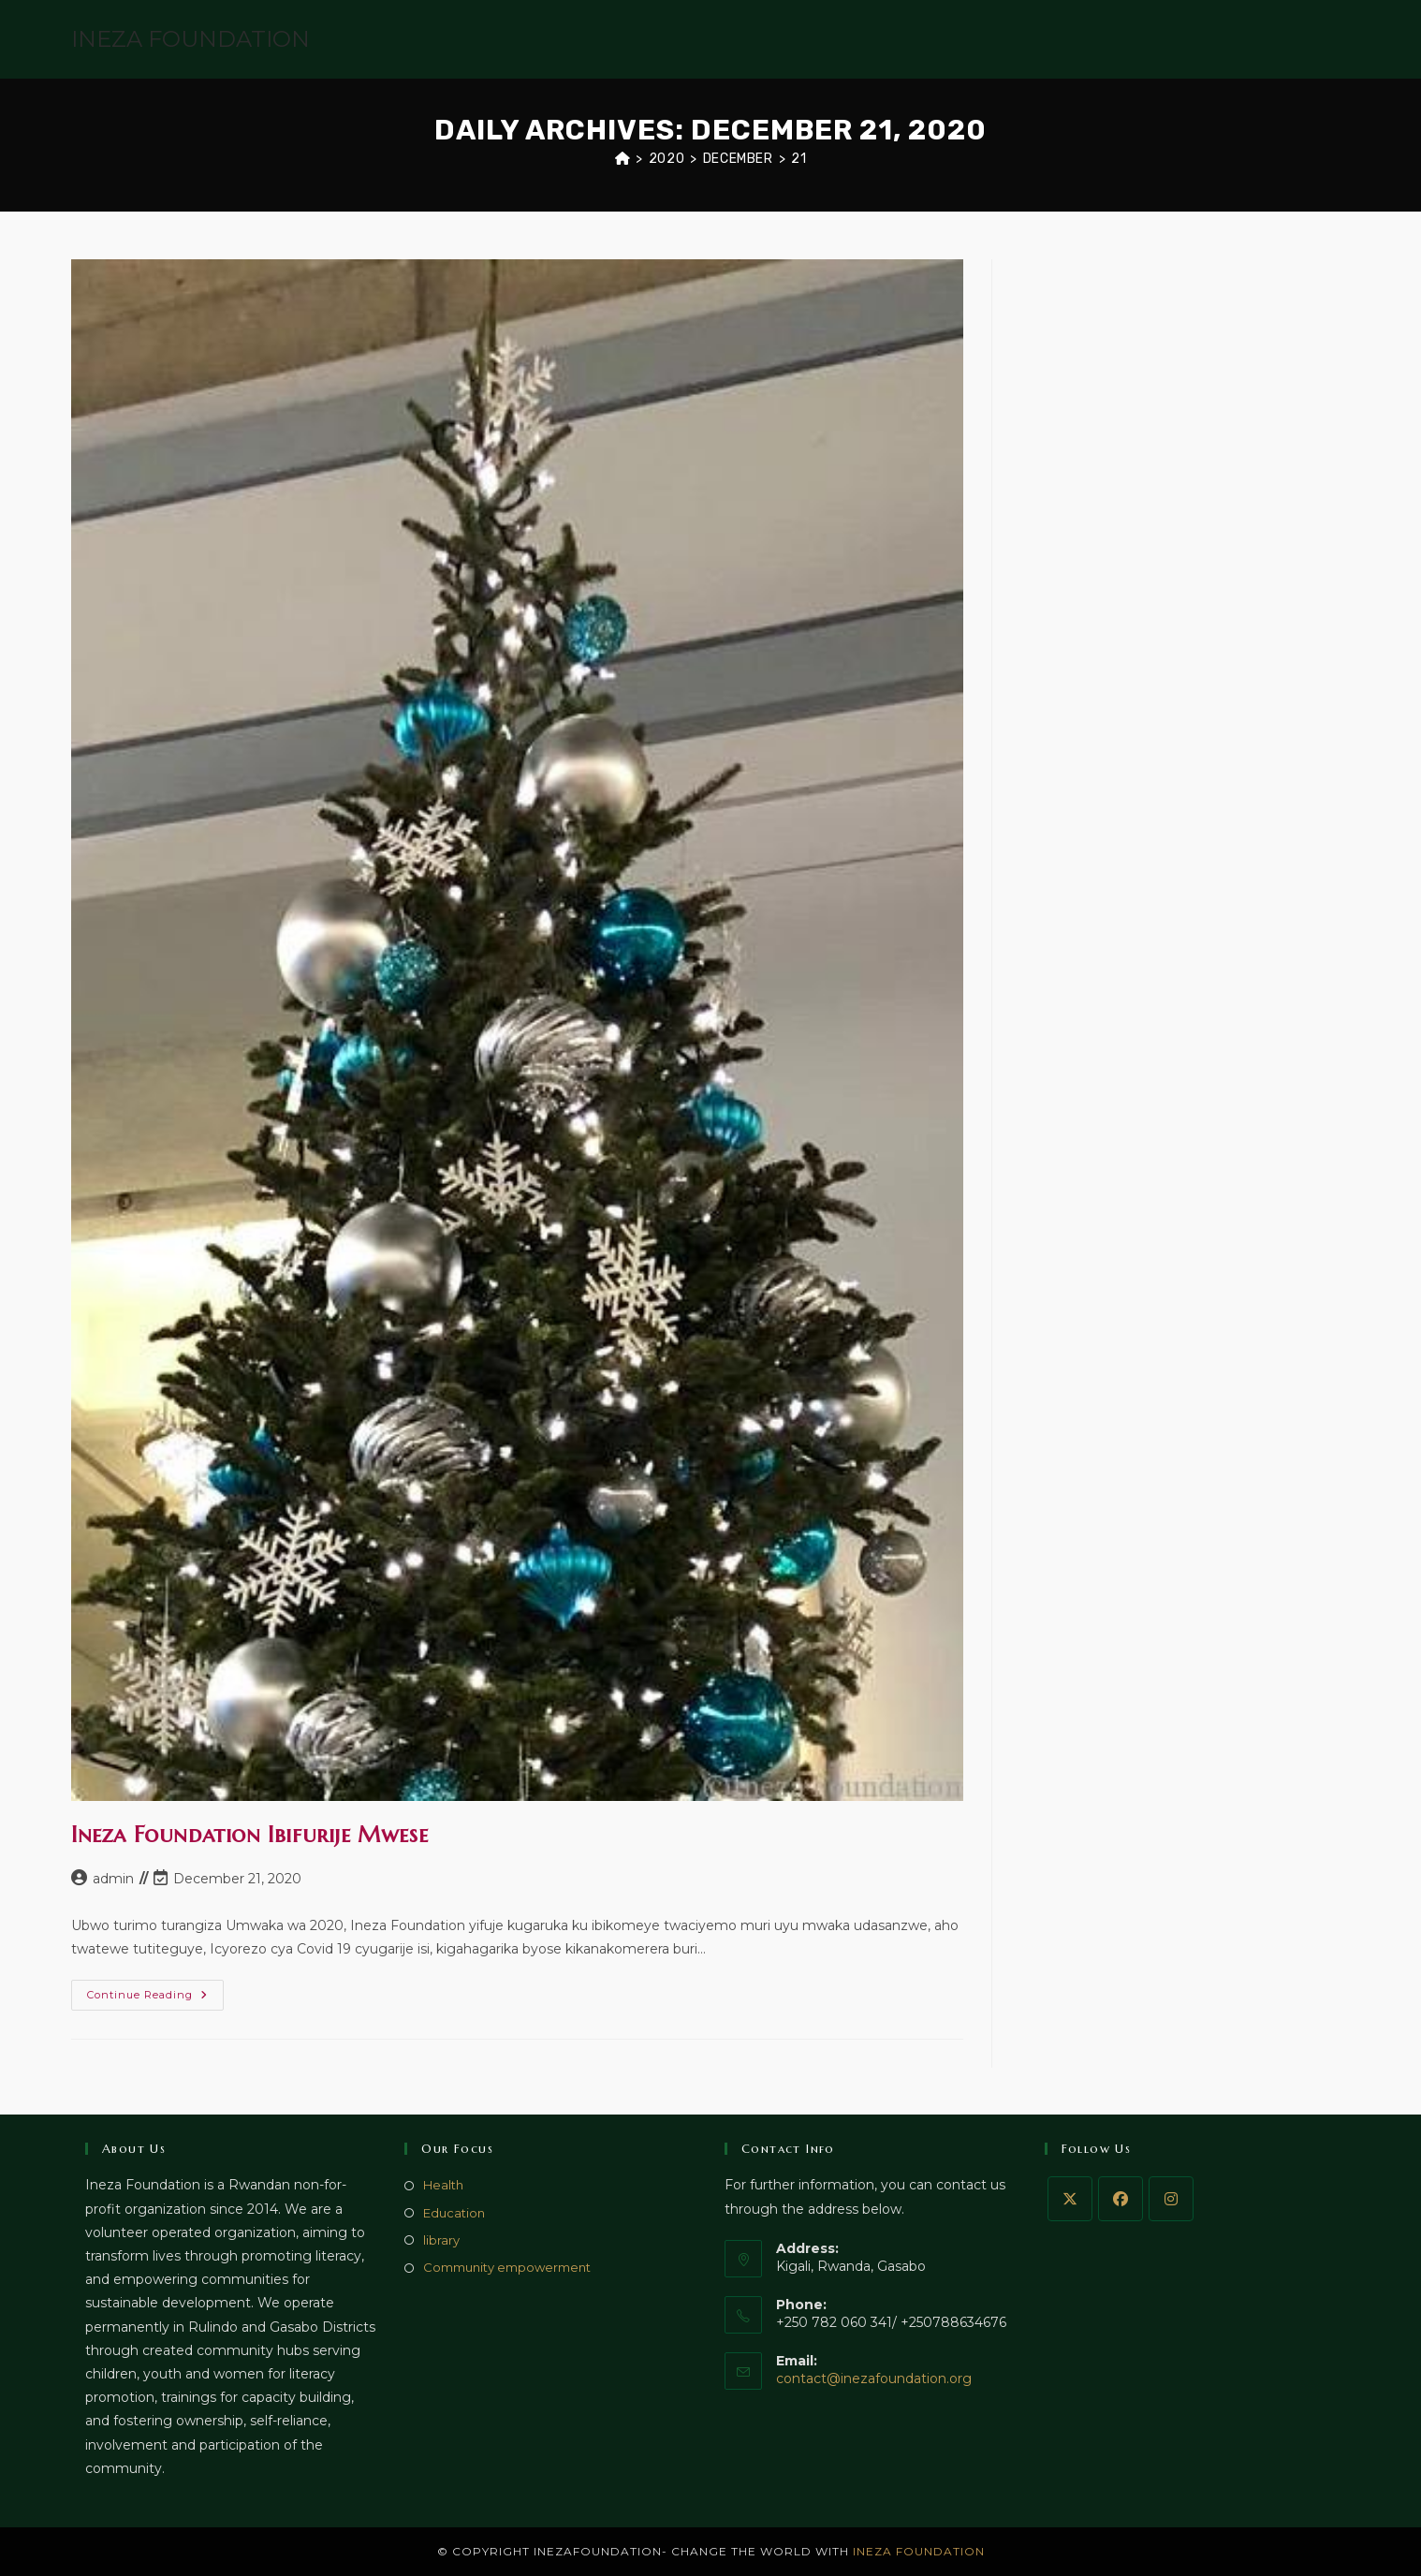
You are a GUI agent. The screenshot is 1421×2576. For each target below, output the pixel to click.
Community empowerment (507, 2267)
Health (443, 2184)
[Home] (623, 159)
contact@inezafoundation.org (874, 2378)
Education (454, 2212)
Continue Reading (155, 1999)
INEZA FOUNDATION (190, 38)
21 (798, 159)
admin (113, 1878)
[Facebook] (1120, 2198)
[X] (1069, 2198)
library (441, 2239)
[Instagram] (1171, 2198)
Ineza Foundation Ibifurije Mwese (249, 1835)
